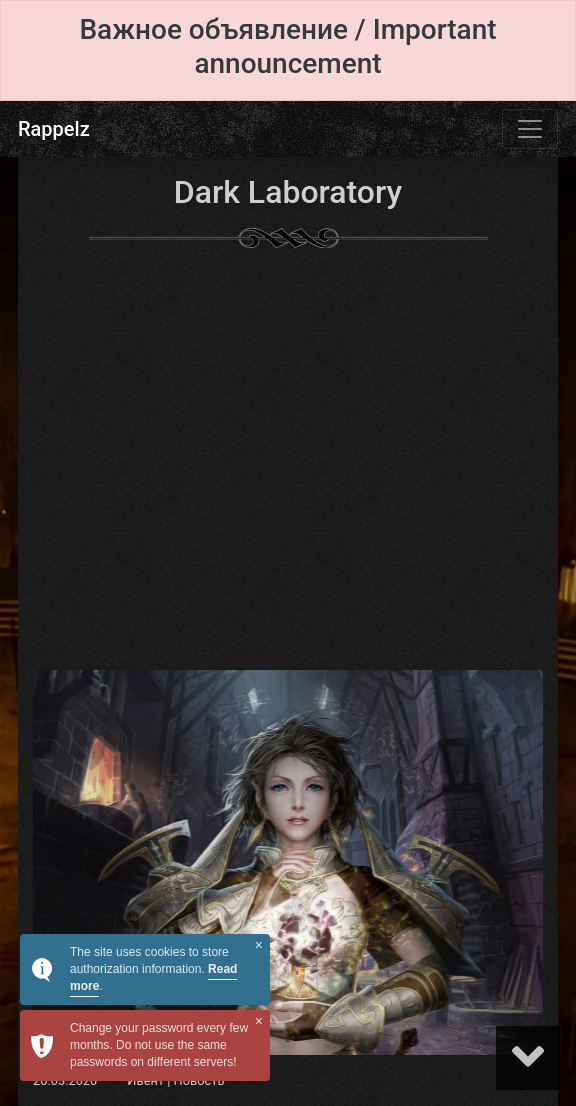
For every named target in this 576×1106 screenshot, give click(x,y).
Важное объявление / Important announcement (287, 46)
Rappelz (54, 129)
